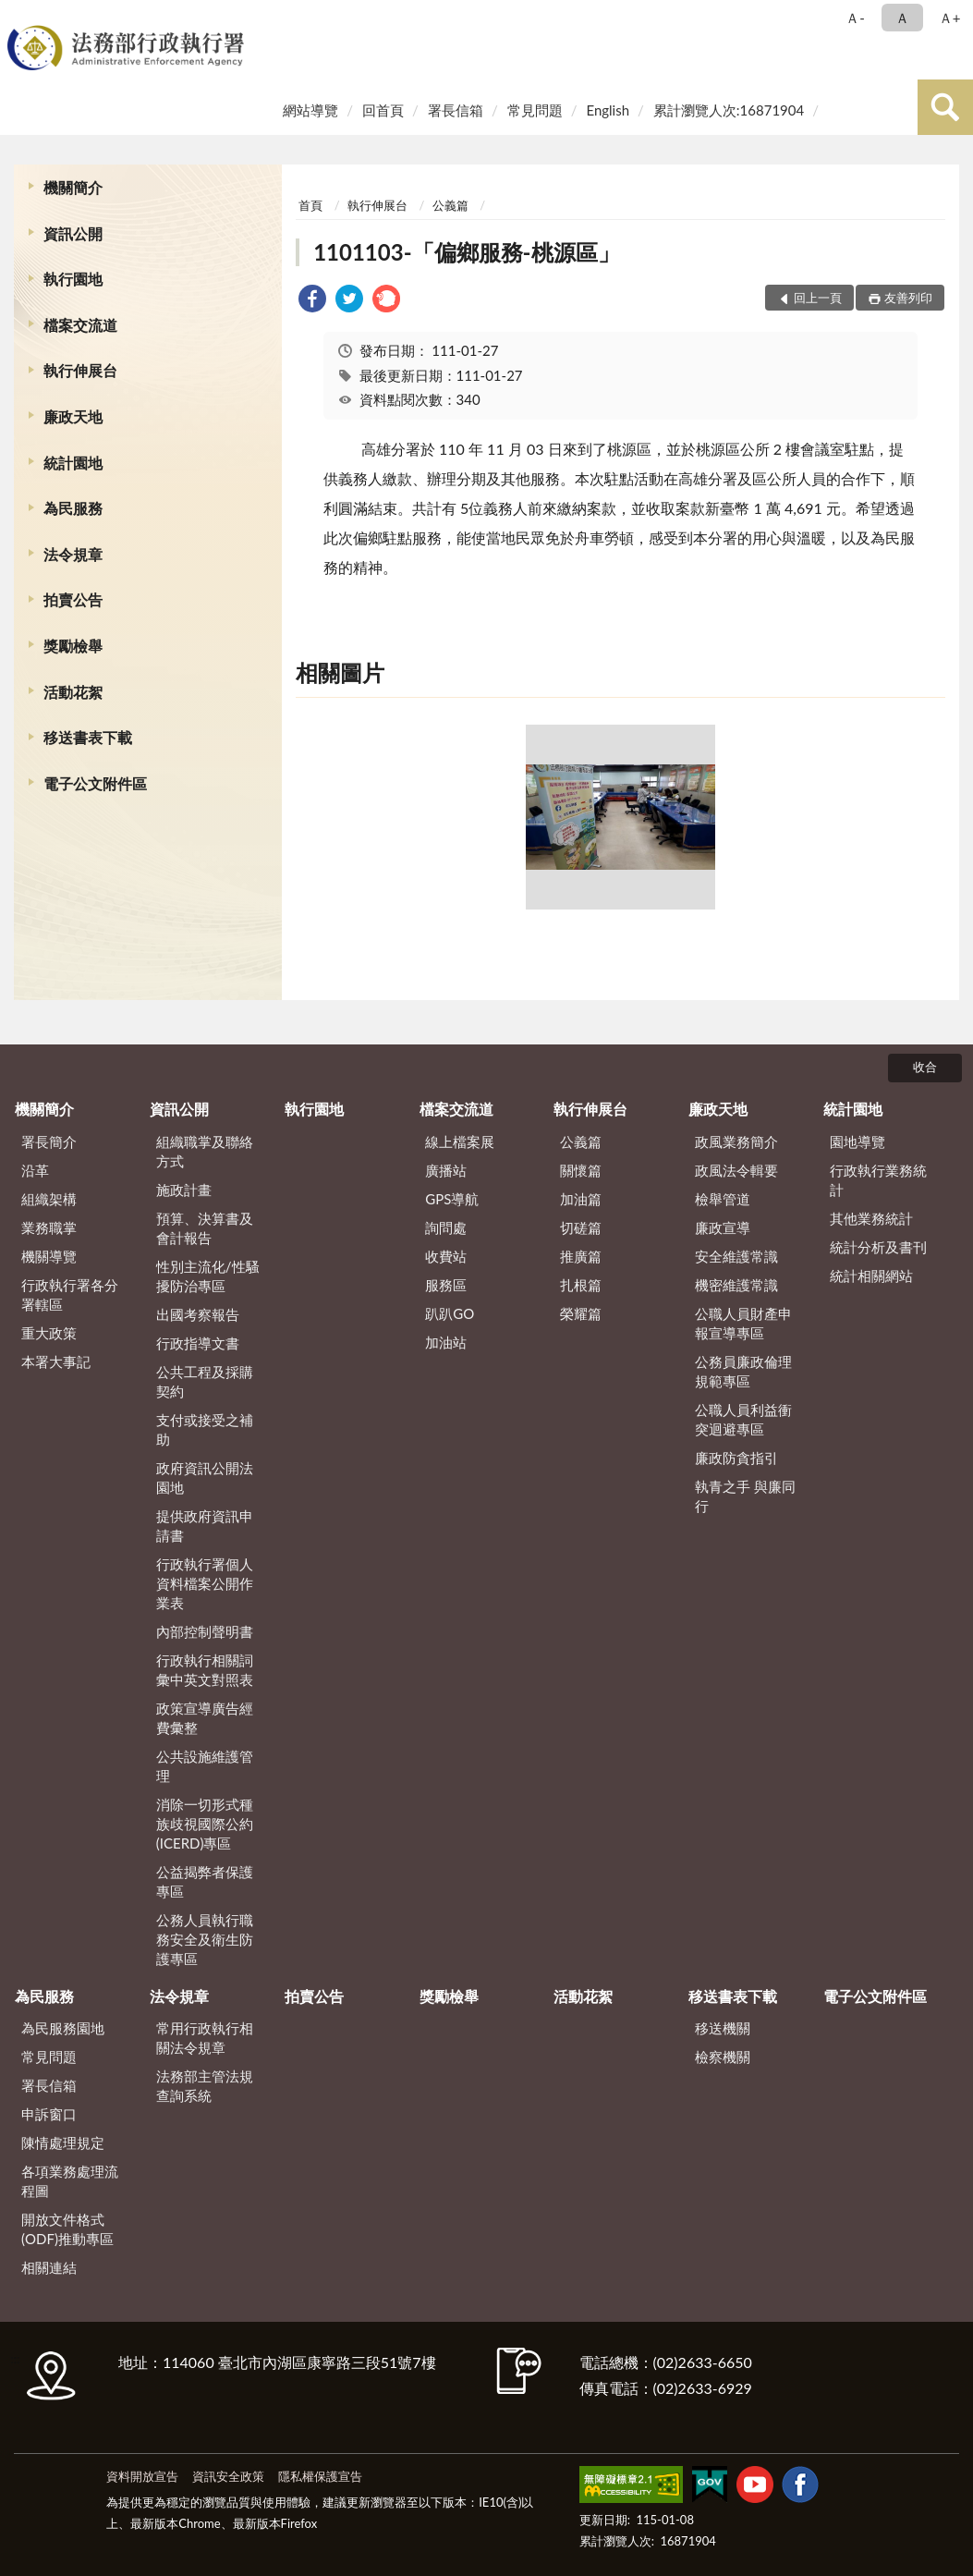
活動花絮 (73, 692)
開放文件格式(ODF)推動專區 (67, 2229)
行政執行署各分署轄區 (69, 1294)
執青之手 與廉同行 (745, 1496)
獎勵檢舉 (73, 645)
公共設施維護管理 (204, 1766)
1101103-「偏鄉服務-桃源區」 (466, 251)
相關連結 (49, 2267)
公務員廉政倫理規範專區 (743, 1371)
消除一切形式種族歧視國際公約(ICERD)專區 (204, 1823)
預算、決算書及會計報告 (204, 1228)
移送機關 (722, 2028)
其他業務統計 (871, 1218)
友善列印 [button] (908, 297)
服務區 (446, 1284)
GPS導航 (452, 1198)
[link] (312, 301)
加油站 (446, 1342)
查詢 (945, 107)
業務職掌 (49, 1227)
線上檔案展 (459, 1141)
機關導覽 (49, 1256)
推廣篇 (581, 1256)
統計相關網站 (871, 1275)
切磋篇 (581, 1227)
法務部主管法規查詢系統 (204, 2086)
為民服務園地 (62, 2028)
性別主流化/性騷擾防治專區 (208, 1276)
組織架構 (49, 1198)
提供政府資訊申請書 (204, 1526)
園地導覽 (857, 1141)
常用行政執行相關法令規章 (204, 2038)
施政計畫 (184, 1189)
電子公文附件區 (95, 783)
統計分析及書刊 (878, 1247)
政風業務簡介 (736, 1141)
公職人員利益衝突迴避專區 (743, 1419)
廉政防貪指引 (736, 1457)
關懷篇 (581, 1170)
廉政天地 (73, 416)
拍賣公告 (73, 599)
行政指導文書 (197, 1343)
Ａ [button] (902, 17)
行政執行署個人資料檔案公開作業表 (204, 1583)
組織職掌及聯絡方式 (204, 1151)
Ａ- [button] (855, 17)
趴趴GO (449, 1313)
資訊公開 (73, 233)
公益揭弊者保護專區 (204, 1881)
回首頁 (383, 110)
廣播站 (446, 1170)
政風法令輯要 (736, 1170)
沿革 (35, 1170)
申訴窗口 (49, 2114)
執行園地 (73, 278)
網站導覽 (310, 110)
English (607, 110)
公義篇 (450, 205)
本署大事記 (56, 1361)
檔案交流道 (80, 325)
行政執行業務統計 (878, 1180)
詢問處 (446, 1227)
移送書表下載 (87, 737)
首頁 (310, 205)
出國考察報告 (197, 1314)
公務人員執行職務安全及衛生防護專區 (204, 1939)
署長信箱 (455, 110)
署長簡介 (49, 1141)
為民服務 (73, 508)
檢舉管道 (722, 1198)
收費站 (446, 1256)
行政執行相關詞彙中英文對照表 (204, 1670)
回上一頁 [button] (818, 297)
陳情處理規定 (62, 2142)
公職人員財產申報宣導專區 (743, 1323)
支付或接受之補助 (204, 1429)
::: (17, 16)
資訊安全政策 (228, 2476)
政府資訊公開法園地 (204, 1477)
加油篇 (581, 1198)
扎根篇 (581, 1284)
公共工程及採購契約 (204, 1381)
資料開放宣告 (142, 2476)
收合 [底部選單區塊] (925, 1066)
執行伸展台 (80, 370)
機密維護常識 (736, 1284)
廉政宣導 (722, 1227)
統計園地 (73, 462)
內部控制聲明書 (204, 1631)
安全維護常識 (736, 1256)
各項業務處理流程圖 (69, 2181)
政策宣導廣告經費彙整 (204, 1718)
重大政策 (49, 1333)
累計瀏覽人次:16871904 (728, 110)
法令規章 (73, 554)
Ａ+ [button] (950, 17)
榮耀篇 (581, 1313)
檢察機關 (722, 2056)
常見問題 (535, 110)
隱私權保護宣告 (320, 2476)
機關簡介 (73, 187)
